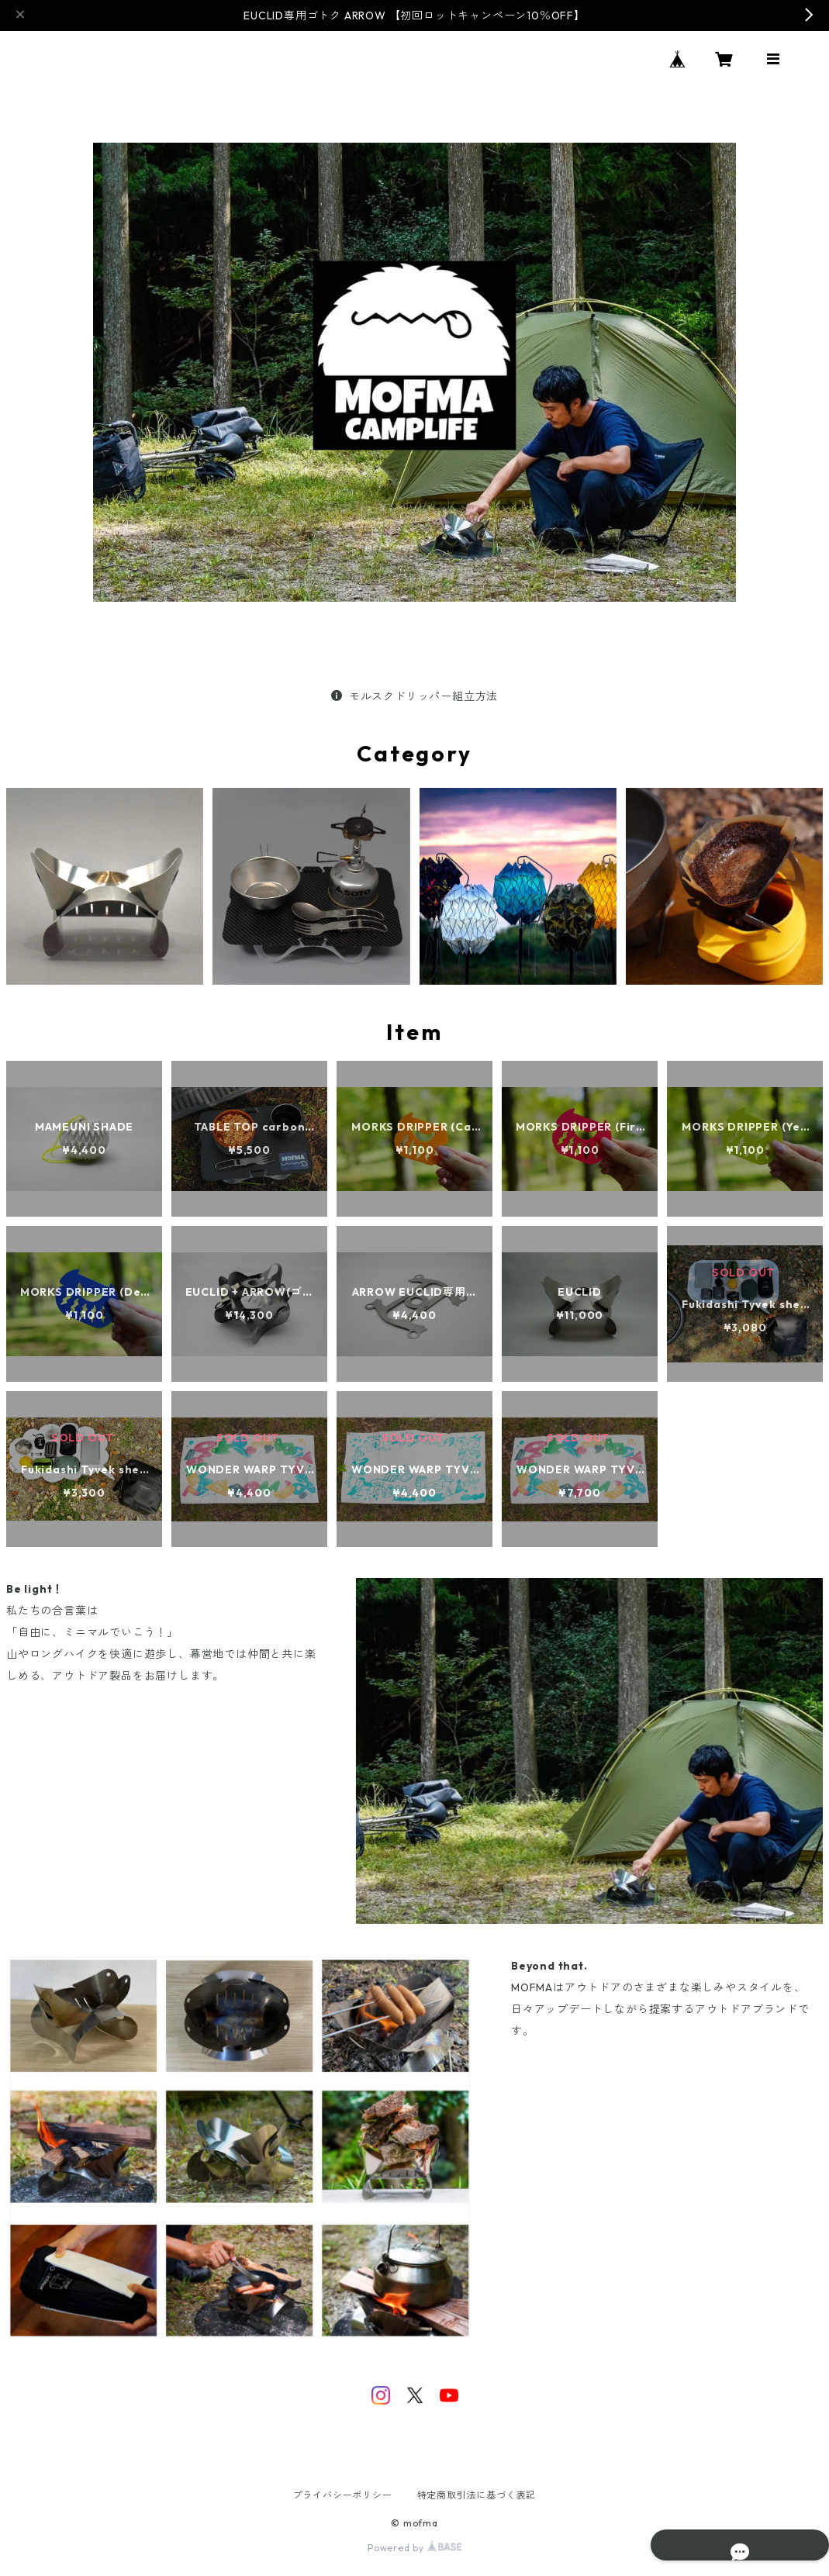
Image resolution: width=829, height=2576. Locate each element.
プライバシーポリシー (342, 2495)
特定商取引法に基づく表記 (477, 2495)
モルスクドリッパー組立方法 (414, 696)
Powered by (414, 2548)
